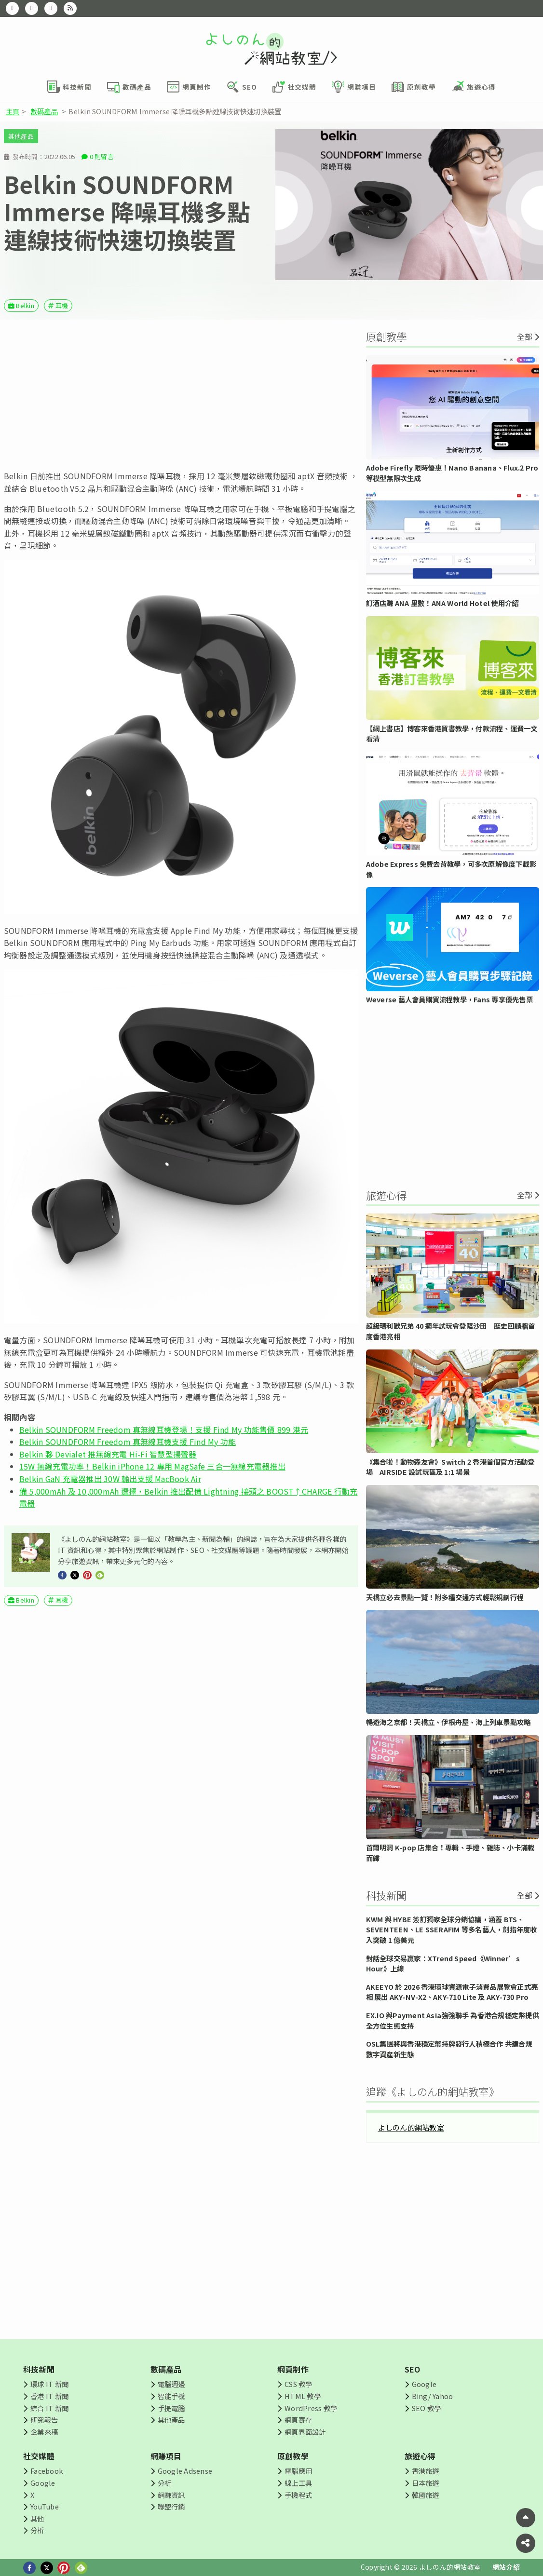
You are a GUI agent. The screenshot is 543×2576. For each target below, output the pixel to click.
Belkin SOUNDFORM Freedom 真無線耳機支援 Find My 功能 (127, 1441)
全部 (524, 336)
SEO (413, 2369)
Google (424, 2384)
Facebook (46, 2471)
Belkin (25, 305)
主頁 (12, 111)
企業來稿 (44, 2432)
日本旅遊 (425, 2483)
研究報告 (44, 2419)
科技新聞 (38, 2369)
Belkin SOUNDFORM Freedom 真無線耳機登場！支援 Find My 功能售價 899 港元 (163, 1429)
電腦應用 (298, 2471)
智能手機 (171, 2396)
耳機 (61, 305)
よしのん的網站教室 (411, 2127)
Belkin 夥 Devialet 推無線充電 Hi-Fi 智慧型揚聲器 (108, 1454)
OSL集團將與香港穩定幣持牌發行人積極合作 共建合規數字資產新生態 (449, 2048)
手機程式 (298, 2495)
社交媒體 (38, 2456)
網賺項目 (166, 2456)
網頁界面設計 (305, 2432)
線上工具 (298, 2483)
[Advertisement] (181, 394)
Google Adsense (185, 2471)
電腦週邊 (171, 2384)
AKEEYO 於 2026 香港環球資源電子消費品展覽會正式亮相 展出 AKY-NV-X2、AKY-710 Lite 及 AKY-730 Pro (452, 1992)
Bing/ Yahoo (432, 2396)
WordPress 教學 (311, 2408)
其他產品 (21, 136)
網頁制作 (293, 2369)
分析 (37, 2530)
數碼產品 (44, 111)
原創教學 (293, 2456)
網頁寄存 (298, 2419)
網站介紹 (506, 2567)
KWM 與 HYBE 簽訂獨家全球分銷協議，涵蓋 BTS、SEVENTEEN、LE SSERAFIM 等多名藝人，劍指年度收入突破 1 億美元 (451, 1929)
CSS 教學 (298, 2384)
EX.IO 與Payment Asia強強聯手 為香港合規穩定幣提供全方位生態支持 (452, 2020)
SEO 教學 (426, 2408)
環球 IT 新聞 (49, 2384)
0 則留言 (102, 156)
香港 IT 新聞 (49, 2396)
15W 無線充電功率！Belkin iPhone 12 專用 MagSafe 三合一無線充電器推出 (152, 1466)
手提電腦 (171, 2408)
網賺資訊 (171, 2495)
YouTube (44, 2506)
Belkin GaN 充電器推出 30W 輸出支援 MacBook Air (110, 1478)
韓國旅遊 (425, 2495)
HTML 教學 (303, 2396)
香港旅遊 (425, 2471)
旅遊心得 (420, 2456)
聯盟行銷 (171, 2506)
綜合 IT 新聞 (49, 2408)
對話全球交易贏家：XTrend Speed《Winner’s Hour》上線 (443, 1963)
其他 (37, 2518)
